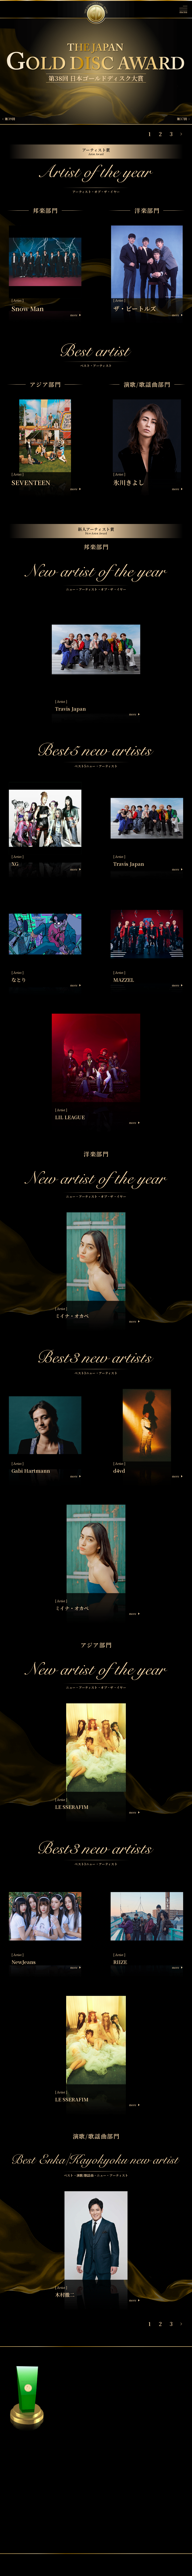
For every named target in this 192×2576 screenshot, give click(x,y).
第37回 (183, 119)
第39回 (8, 119)
